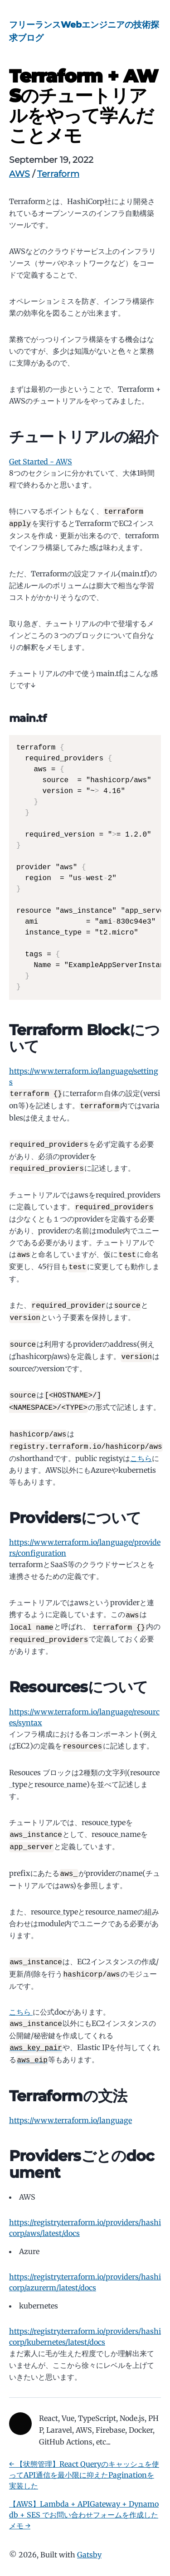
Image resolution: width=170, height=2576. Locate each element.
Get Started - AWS (40, 461)
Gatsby (89, 2541)
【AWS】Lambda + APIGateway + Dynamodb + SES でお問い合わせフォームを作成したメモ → (84, 2501)
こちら (141, 1450)
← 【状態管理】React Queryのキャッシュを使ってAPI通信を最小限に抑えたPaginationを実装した (84, 2461)
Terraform (58, 173)
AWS (19, 173)
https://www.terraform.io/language (70, 2107)
